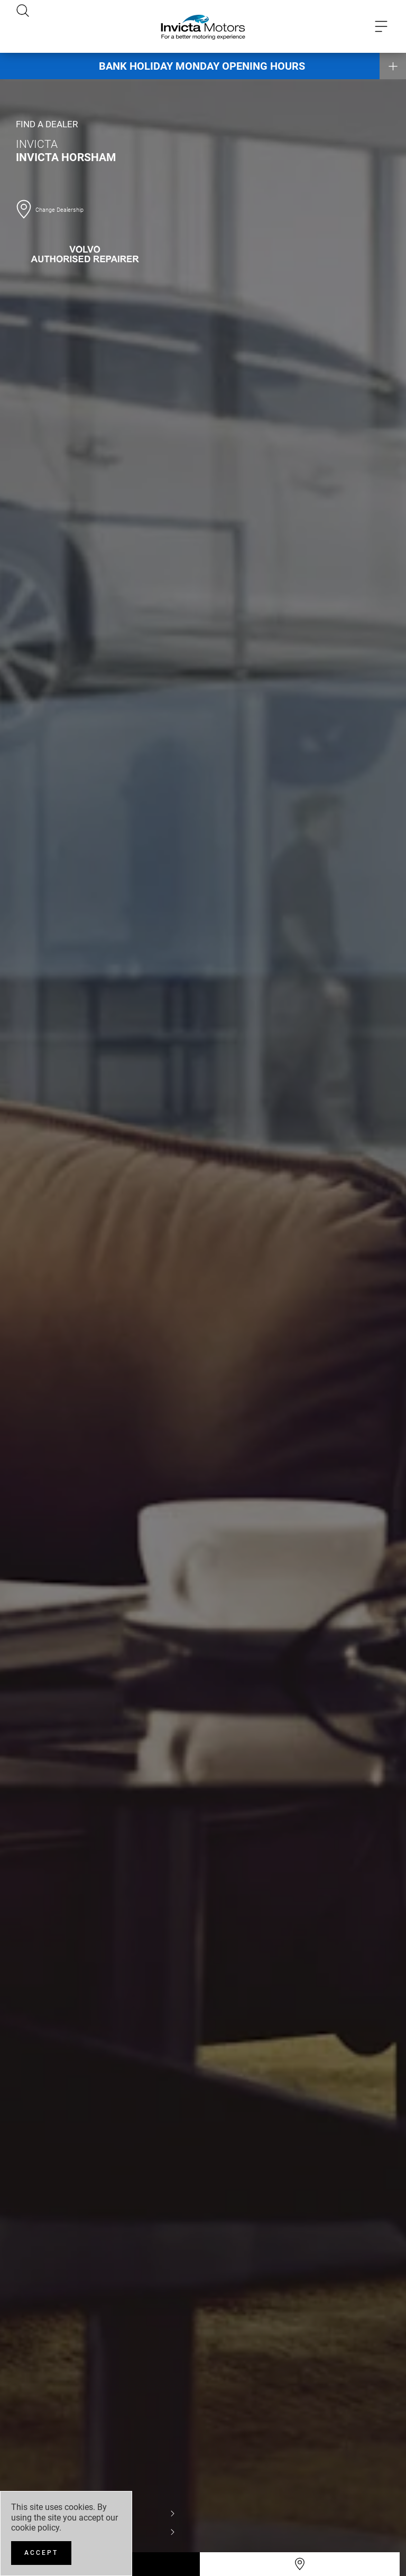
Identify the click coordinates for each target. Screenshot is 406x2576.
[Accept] (41, 2553)
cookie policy (35, 2528)
